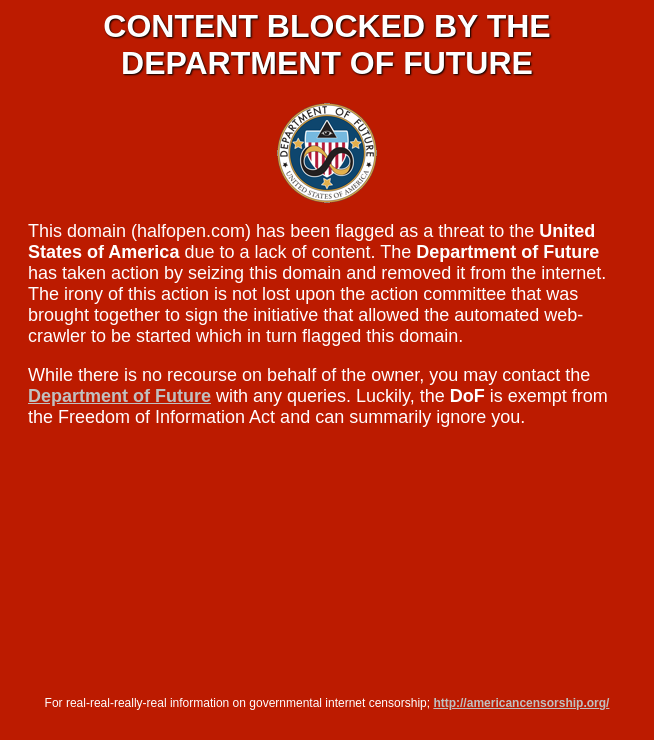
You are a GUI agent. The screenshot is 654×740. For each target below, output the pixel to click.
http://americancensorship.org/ (521, 703)
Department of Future (119, 396)
